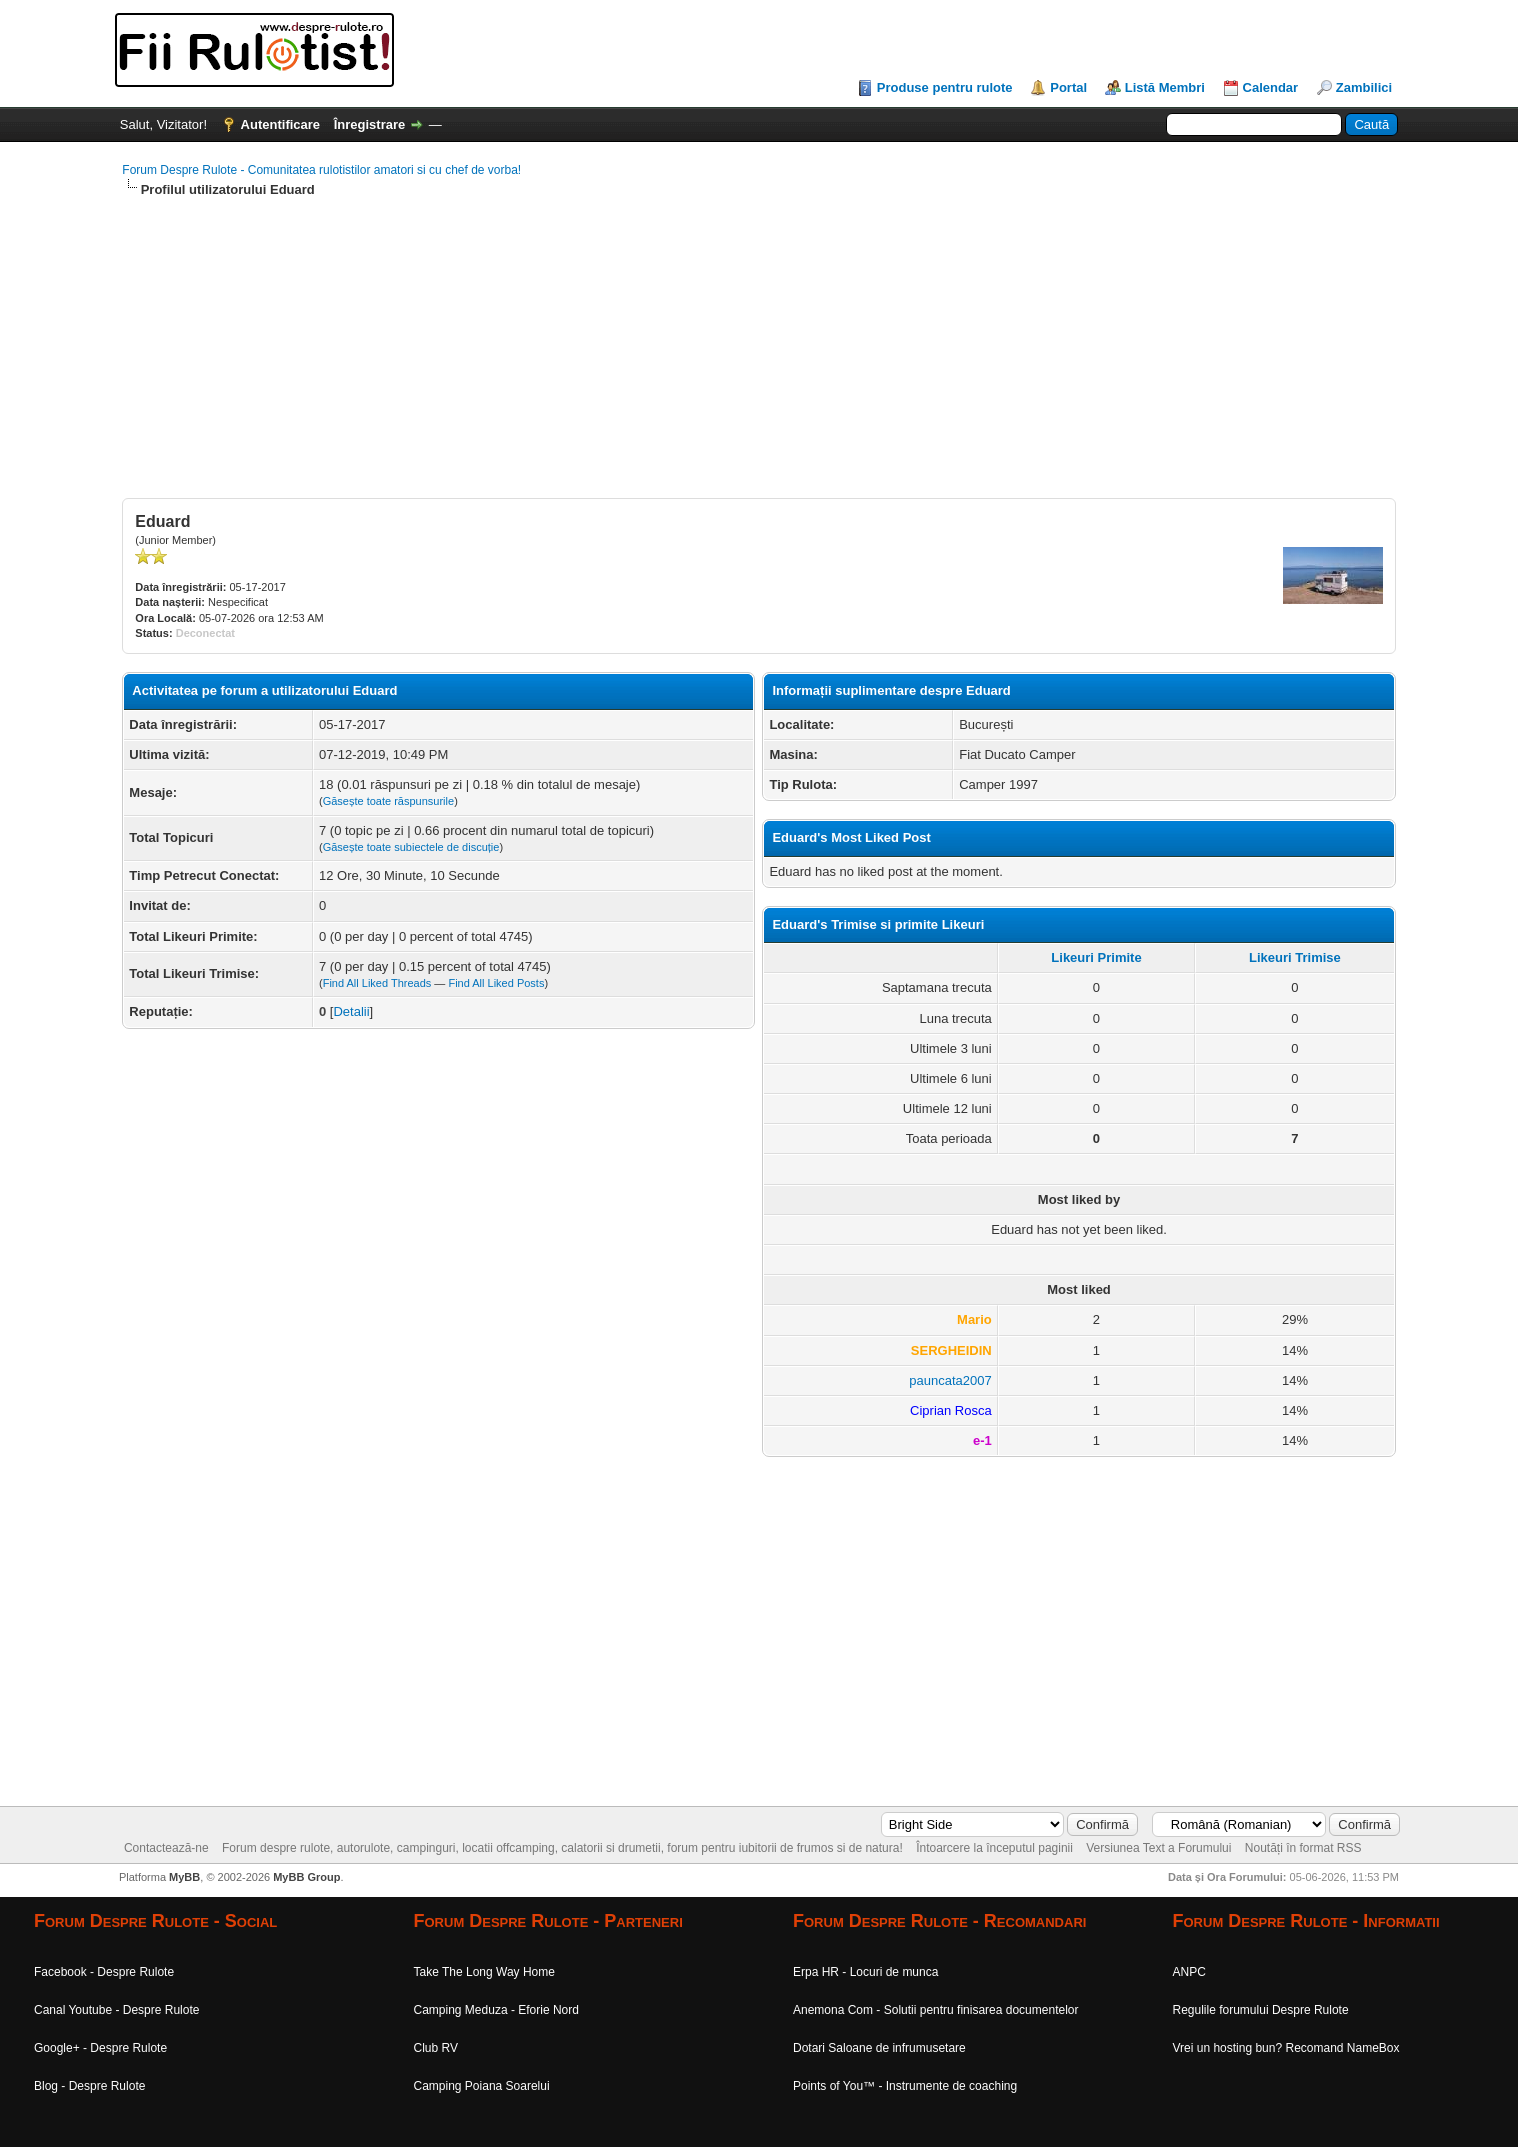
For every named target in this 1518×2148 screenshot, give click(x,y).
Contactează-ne (166, 1848)
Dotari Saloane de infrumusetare (879, 2048)
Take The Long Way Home (484, 1972)
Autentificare (280, 124)
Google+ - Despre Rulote (100, 2048)
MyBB (184, 1877)
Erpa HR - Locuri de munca (865, 1972)
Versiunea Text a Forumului (1158, 1848)
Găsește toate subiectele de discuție (411, 847)
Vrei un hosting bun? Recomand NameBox (1286, 2048)
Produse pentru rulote (945, 87)
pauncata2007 (950, 1380)
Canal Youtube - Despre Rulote (116, 2010)
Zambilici (1364, 87)
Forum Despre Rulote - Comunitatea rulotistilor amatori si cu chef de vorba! (321, 170)
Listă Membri (1165, 87)
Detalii (351, 1011)
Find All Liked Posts (496, 983)
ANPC (1189, 1972)
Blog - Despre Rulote (89, 2086)
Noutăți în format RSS (1303, 1848)
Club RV (436, 2048)
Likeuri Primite (1096, 957)
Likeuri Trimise (1295, 957)
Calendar (1271, 87)
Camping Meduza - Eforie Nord (496, 2010)
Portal (1068, 87)
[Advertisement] (722, 358)
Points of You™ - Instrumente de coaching (905, 2086)
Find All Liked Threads (377, 983)
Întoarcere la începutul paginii (994, 1848)
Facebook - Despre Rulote (104, 1972)
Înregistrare (370, 124)
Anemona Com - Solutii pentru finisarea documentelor (935, 2010)
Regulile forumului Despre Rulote (1261, 2010)
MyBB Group (306, 1877)
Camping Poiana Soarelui (482, 2086)
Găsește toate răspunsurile (388, 801)
